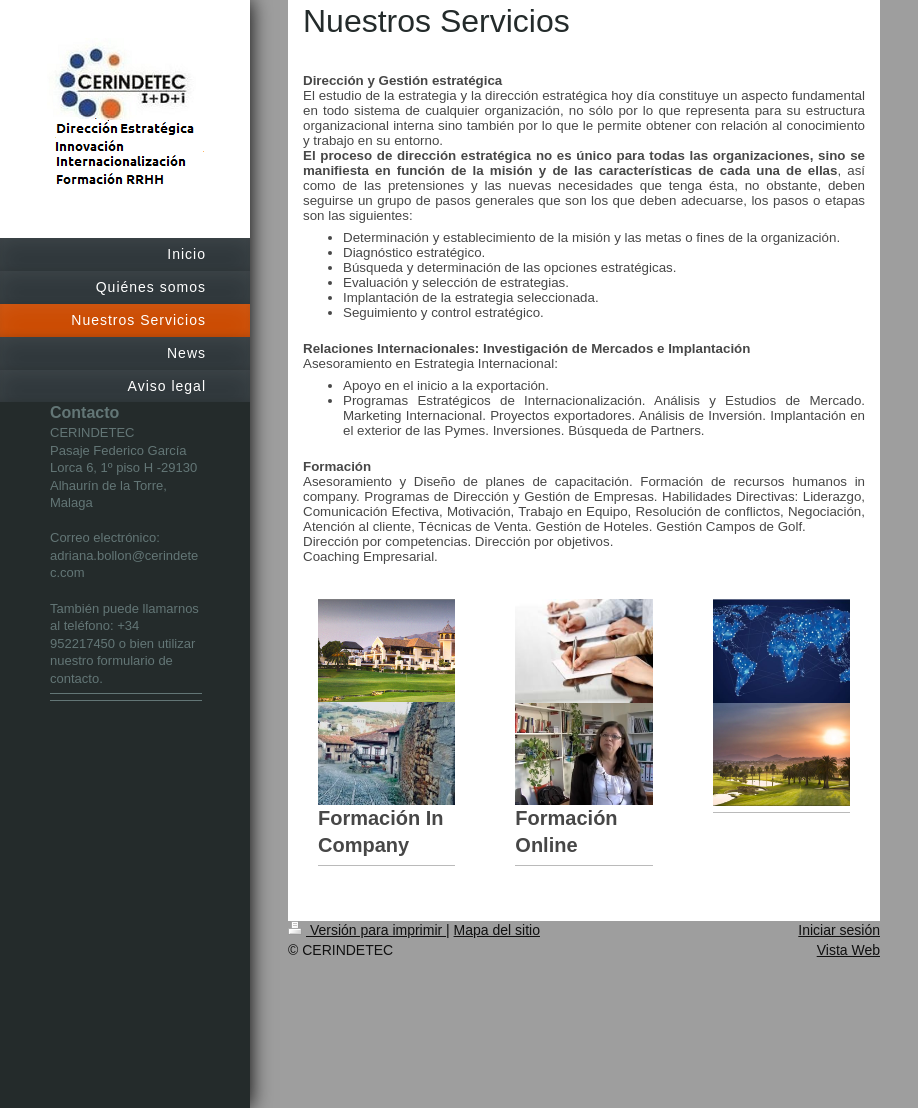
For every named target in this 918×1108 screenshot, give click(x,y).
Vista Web (848, 950)
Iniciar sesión (839, 930)
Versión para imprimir (367, 930)
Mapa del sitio (497, 930)
